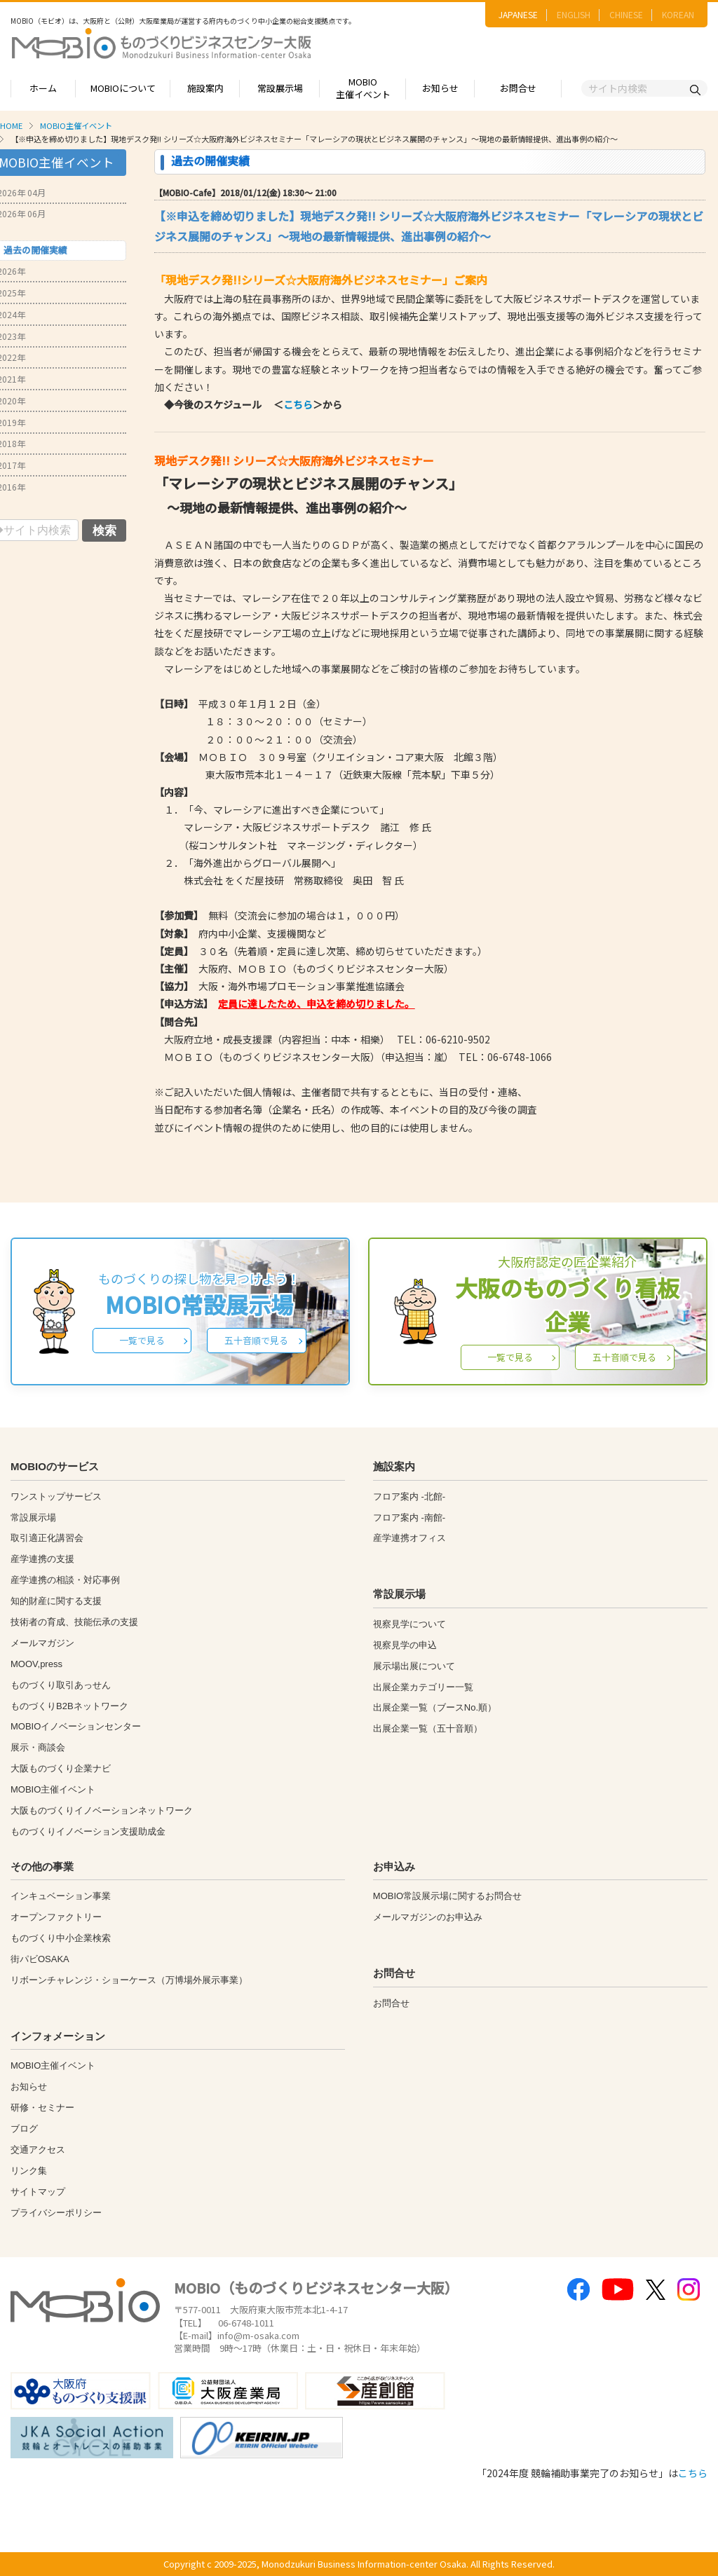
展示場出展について (414, 1666)
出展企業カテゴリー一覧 (423, 1687)
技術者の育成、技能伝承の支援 (74, 1622)
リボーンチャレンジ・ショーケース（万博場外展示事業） (129, 1980)
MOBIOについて (123, 88)
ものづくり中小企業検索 (61, 1938)
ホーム (43, 88)
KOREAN (678, 14)
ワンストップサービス (56, 1496)
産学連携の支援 (42, 1559)
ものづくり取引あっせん (61, 1685)
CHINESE (626, 14)
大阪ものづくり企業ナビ (61, 1768)
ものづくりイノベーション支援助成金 (88, 1831)
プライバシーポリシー (56, 2212)
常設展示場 (280, 88)
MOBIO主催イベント (363, 88)
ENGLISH (573, 14)
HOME (11, 125)
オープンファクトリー (56, 1917)
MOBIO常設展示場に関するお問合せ (447, 1896)
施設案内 (205, 88)
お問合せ (518, 88)
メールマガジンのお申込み (427, 1917)
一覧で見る (142, 1340)
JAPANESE (518, 14)
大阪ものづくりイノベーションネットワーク (102, 1810)
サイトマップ (38, 2191)
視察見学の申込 (405, 1645)
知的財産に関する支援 (56, 1601)
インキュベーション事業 (61, 1896)
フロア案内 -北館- (409, 1496)
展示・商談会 (38, 1747)
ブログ (24, 2128)
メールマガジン (42, 1643)
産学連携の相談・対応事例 (65, 1580)
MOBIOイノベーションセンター (76, 1726)
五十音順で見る (256, 1340)
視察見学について (409, 1624)
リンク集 (29, 2170)
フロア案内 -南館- (409, 1517)
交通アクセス (38, 2149)
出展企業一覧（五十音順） (427, 1728)
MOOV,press (36, 1664)
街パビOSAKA (40, 1959)
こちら (298, 404)
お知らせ (440, 88)
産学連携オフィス (409, 1538)
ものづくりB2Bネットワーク (69, 1706)
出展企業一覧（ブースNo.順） (434, 1707)
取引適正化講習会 (47, 1538)
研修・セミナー (42, 2107)
